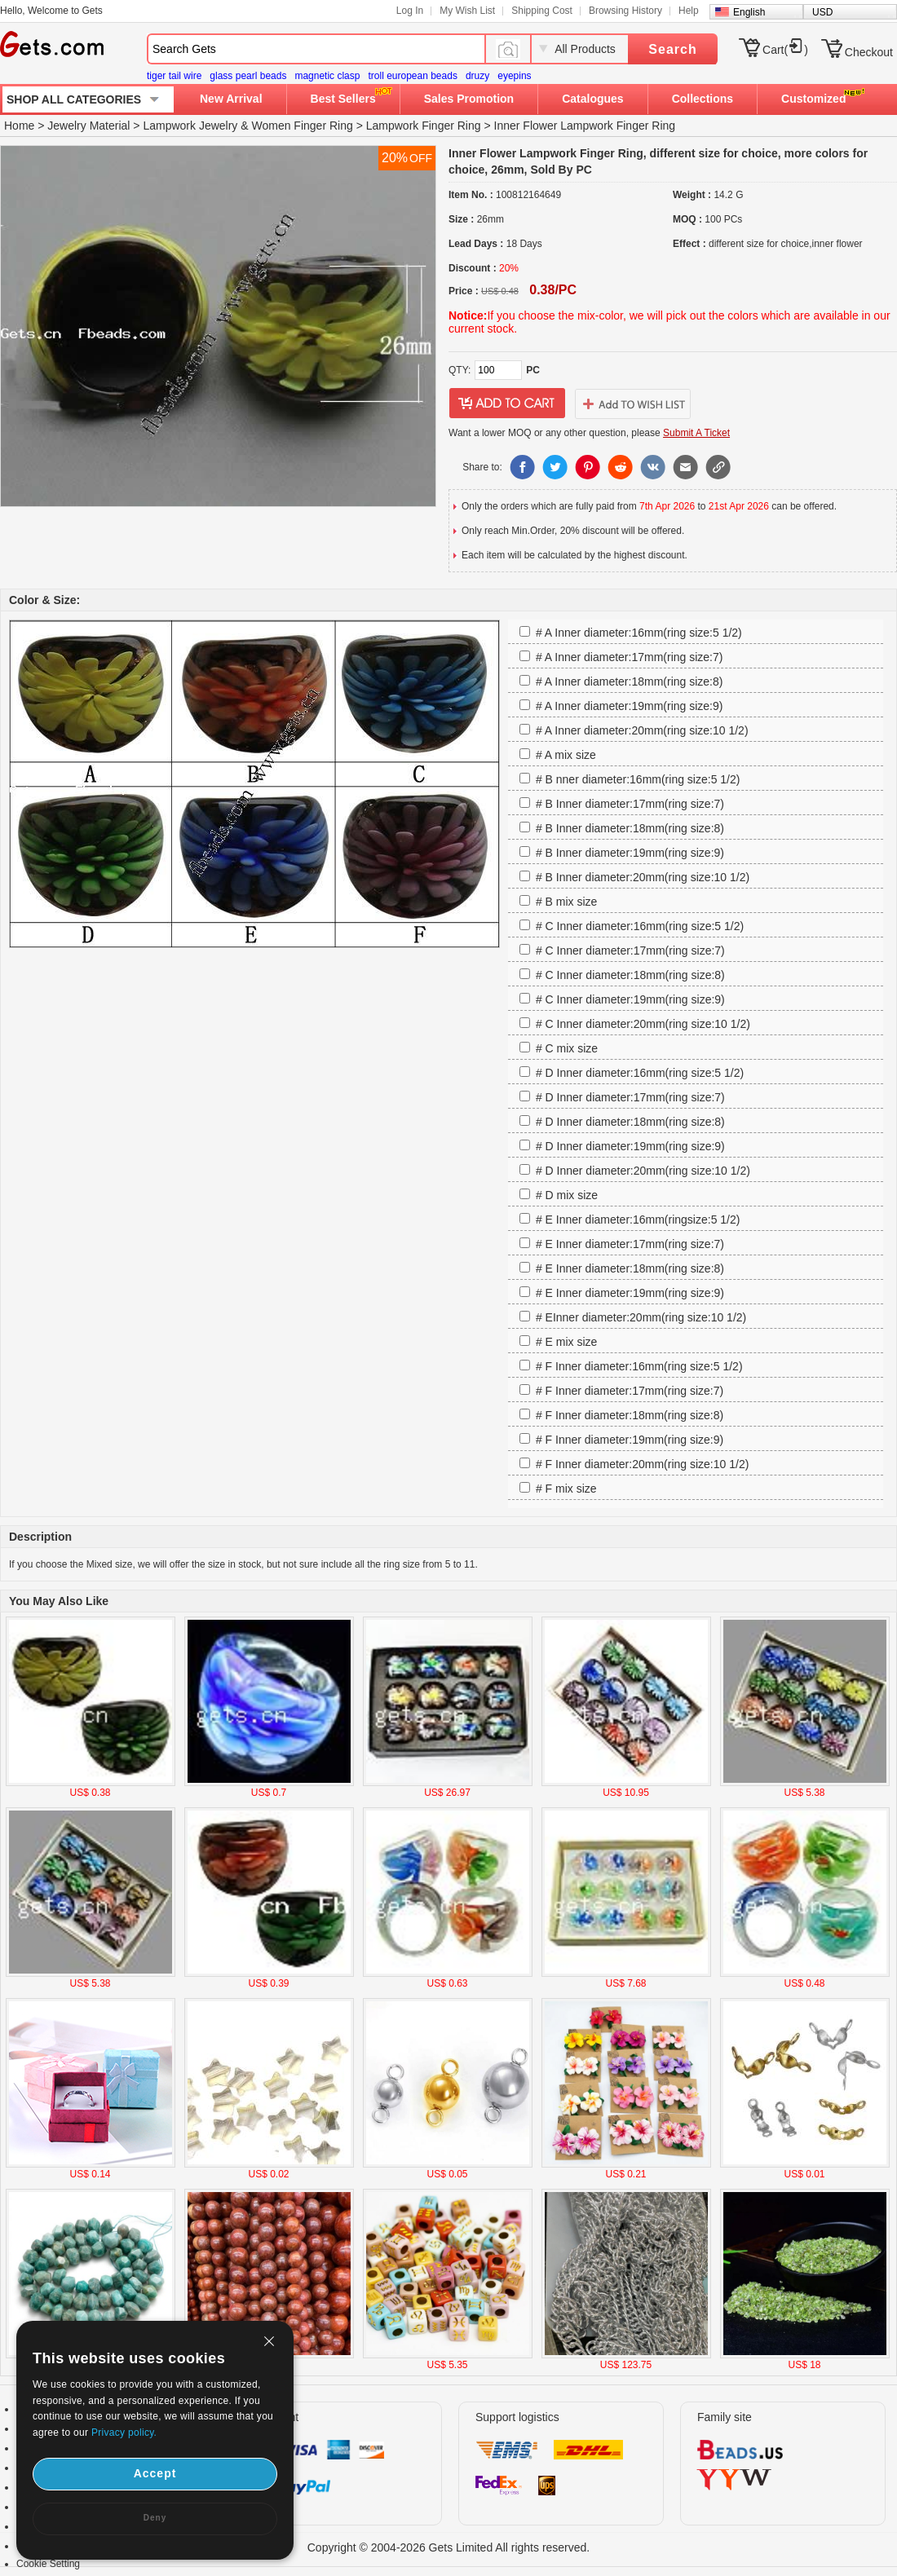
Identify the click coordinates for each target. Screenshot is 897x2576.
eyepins (514, 76)
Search (672, 49)
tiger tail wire (174, 76)
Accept (155, 2473)
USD (822, 12)
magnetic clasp (327, 76)
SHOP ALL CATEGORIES (74, 99)
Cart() (785, 49)
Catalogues (592, 98)
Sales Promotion (469, 98)
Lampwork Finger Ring (423, 125)
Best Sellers (343, 98)
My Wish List (467, 10)
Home (19, 125)
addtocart (507, 403)
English (749, 12)
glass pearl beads (248, 76)
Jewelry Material (88, 125)
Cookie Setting (48, 2563)
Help (688, 10)
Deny (155, 2517)
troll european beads (412, 76)
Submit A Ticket (696, 433)
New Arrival (231, 98)
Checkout (869, 52)
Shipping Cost (541, 10)
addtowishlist (633, 403)
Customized (813, 98)
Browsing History (625, 10)
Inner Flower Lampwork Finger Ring (585, 125)
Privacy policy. (124, 2432)
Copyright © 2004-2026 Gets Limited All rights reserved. (448, 2547)
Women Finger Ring (302, 125)
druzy (477, 76)
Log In (409, 10)
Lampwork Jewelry (190, 125)
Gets (52, 44)
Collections (702, 98)
